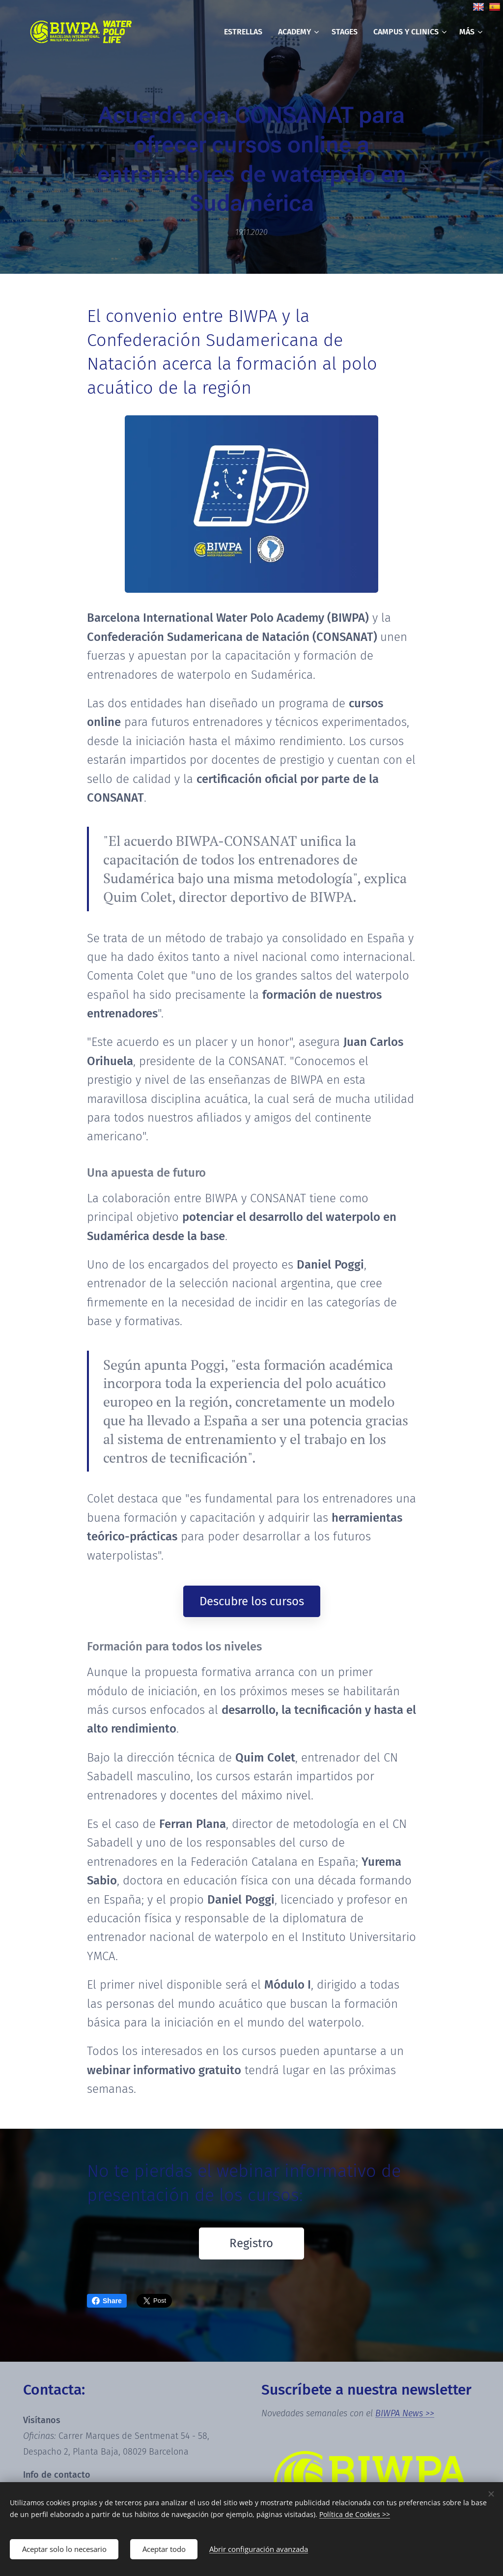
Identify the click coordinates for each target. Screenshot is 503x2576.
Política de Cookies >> (354, 2514)
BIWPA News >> (404, 2413)
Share (107, 2301)
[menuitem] (246, 32)
